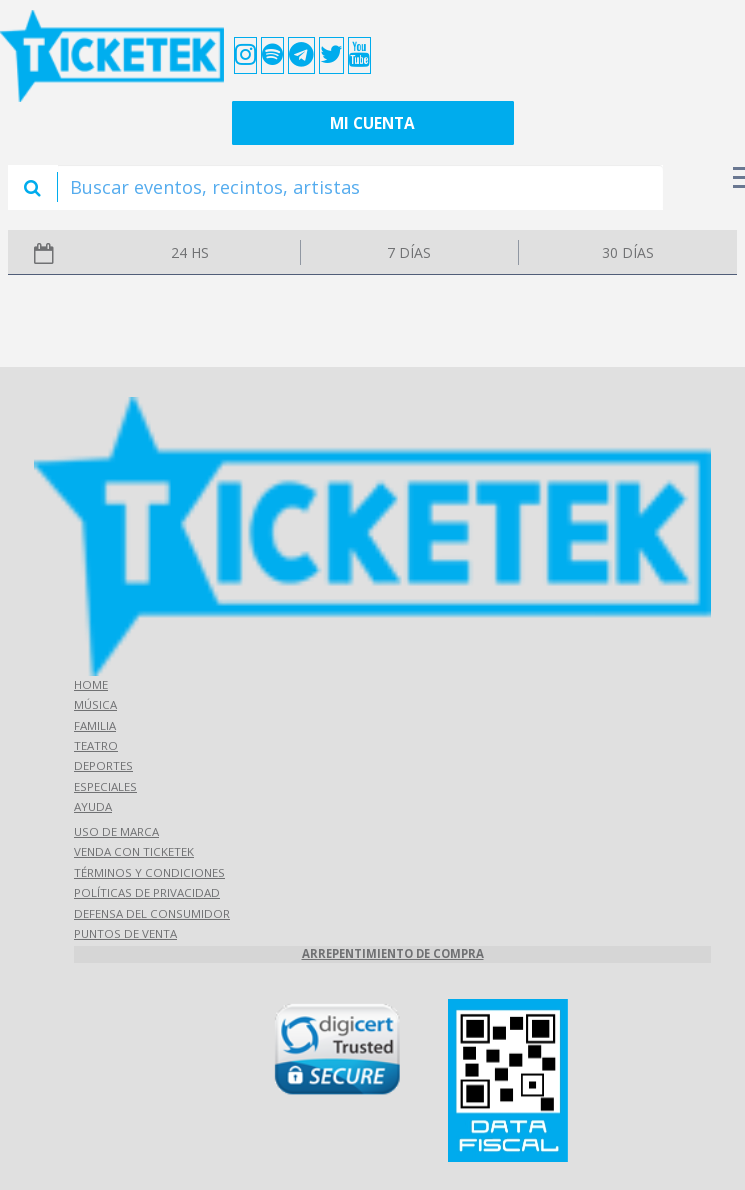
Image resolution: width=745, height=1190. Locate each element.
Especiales (105, 786)
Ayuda (93, 806)
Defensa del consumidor (152, 913)
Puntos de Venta (125, 933)
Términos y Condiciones (149, 872)
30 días (628, 252)
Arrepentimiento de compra (393, 953)
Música (95, 704)
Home (91, 684)
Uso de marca (116, 831)
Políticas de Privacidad (147, 892)
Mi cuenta (372, 123)
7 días (409, 252)
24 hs (190, 252)
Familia (95, 725)
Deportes (103, 765)
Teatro (96, 745)
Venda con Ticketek (134, 851)
